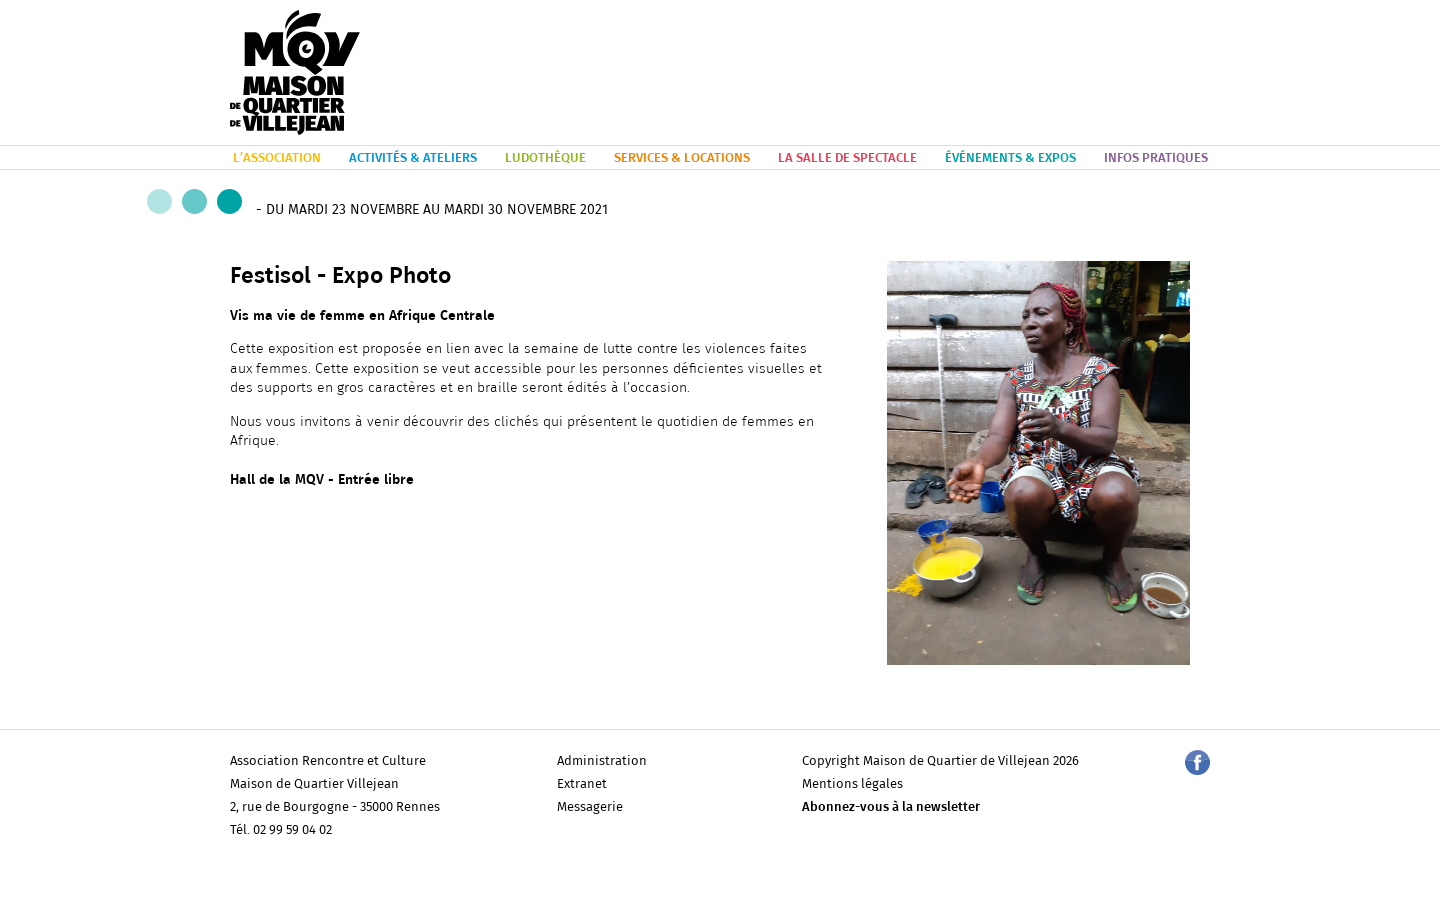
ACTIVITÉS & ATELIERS (413, 158)
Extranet (582, 784)
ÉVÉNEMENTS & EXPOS (1010, 158)
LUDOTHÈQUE (545, 158)
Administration (602, 761)
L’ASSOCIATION (277, 158)
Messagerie (590, 807)
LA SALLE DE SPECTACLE (847, 158)
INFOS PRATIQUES (1156, 158)
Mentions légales (852, 784)
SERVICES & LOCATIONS (682, 158)
